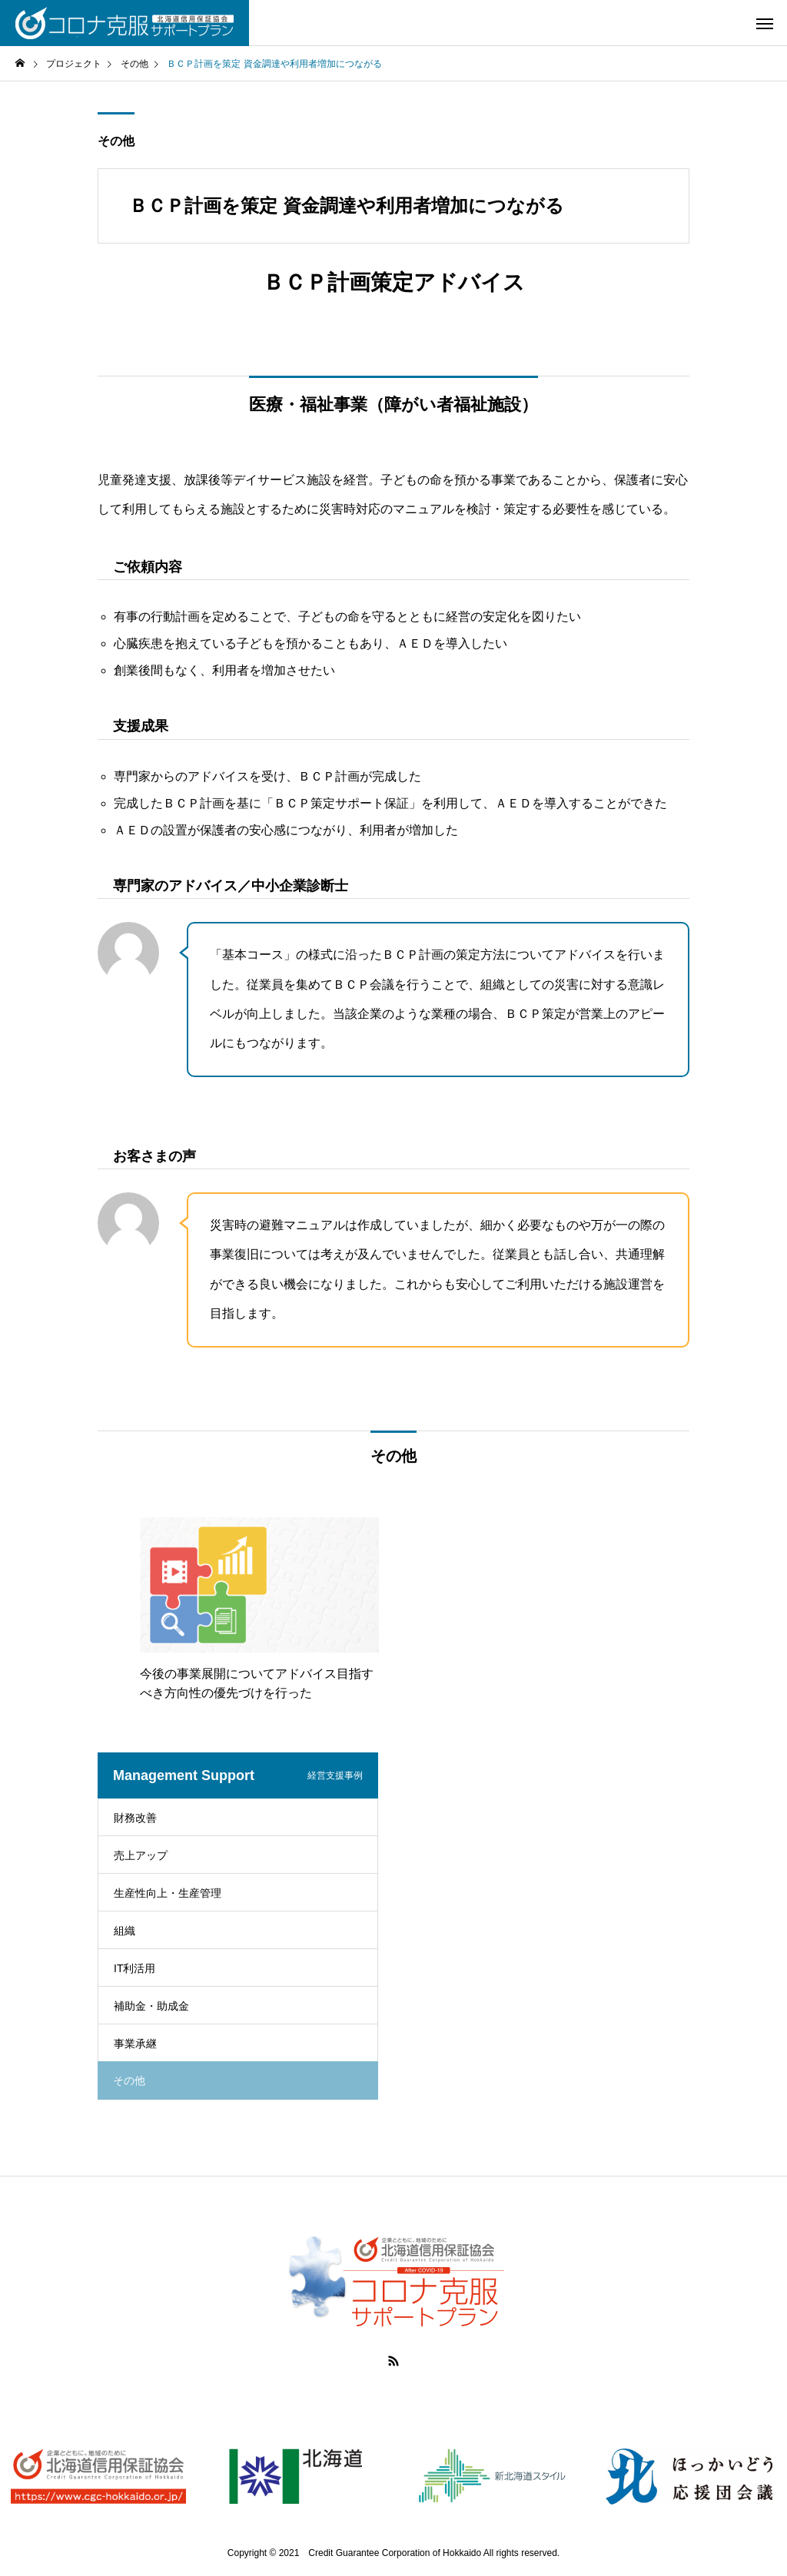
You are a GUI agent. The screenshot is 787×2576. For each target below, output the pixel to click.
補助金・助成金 (151, 2006)
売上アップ (141, 1855)
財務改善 (135, 1818)
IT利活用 (134, 1968)
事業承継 (135, 2043)
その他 (116, 141)
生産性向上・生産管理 (167, 1893)
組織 (124, 1931)
